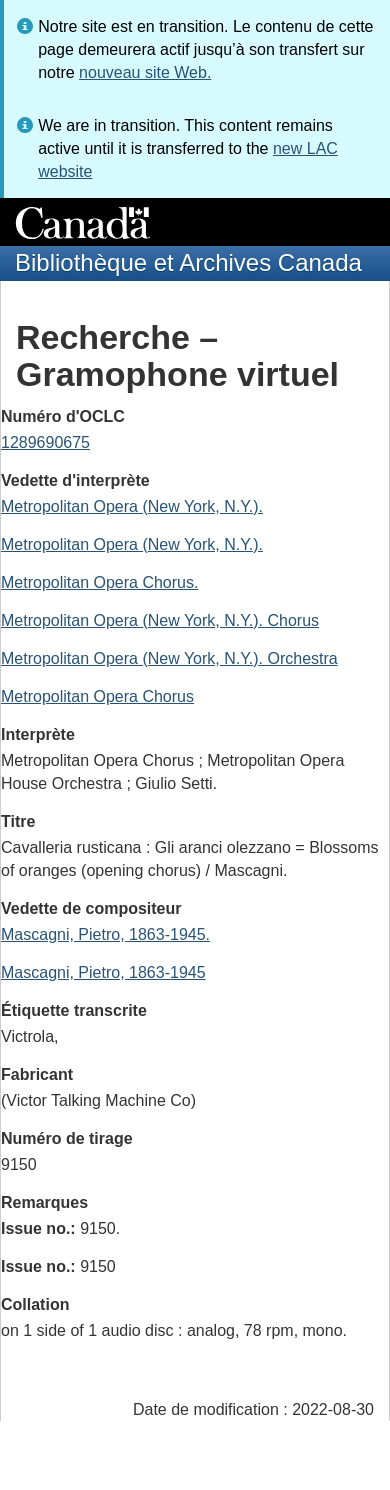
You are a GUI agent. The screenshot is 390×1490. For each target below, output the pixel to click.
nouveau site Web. (145, 72)
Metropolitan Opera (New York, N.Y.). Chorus (160, 620)
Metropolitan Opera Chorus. (99, 582)
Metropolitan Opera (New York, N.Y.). (132, 506)
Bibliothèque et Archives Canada (188, 262)
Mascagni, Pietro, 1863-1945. (105, 934)
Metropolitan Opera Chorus (97, 696)
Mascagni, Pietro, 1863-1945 (103, 972)
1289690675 (45, 442)
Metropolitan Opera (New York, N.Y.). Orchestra (169, 658)
